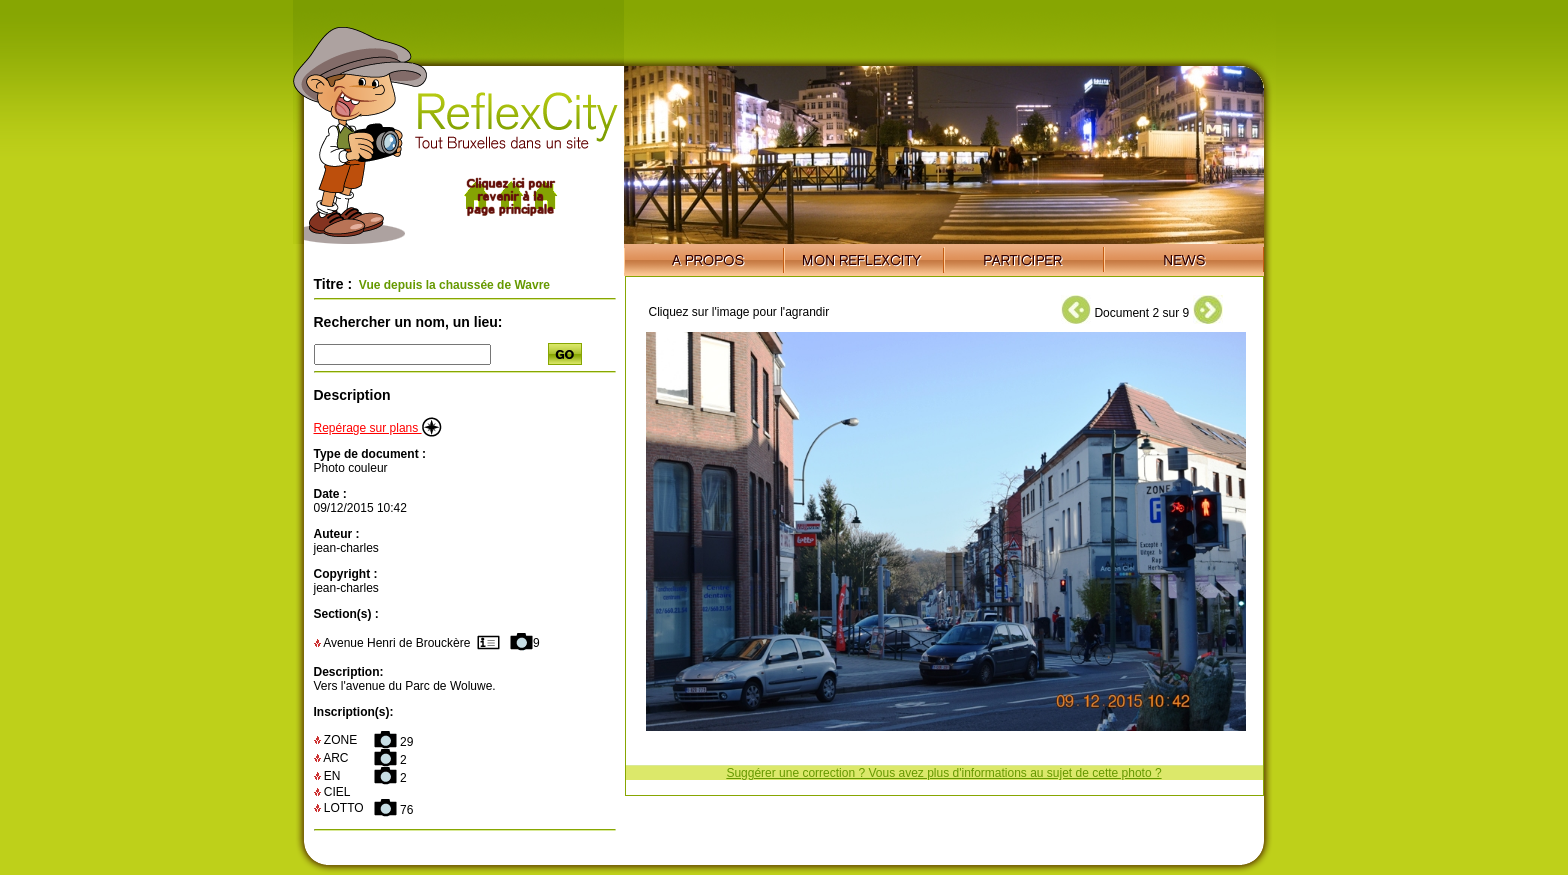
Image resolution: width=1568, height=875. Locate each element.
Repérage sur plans (378, 428)
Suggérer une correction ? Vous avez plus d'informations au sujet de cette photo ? (943, 773)
